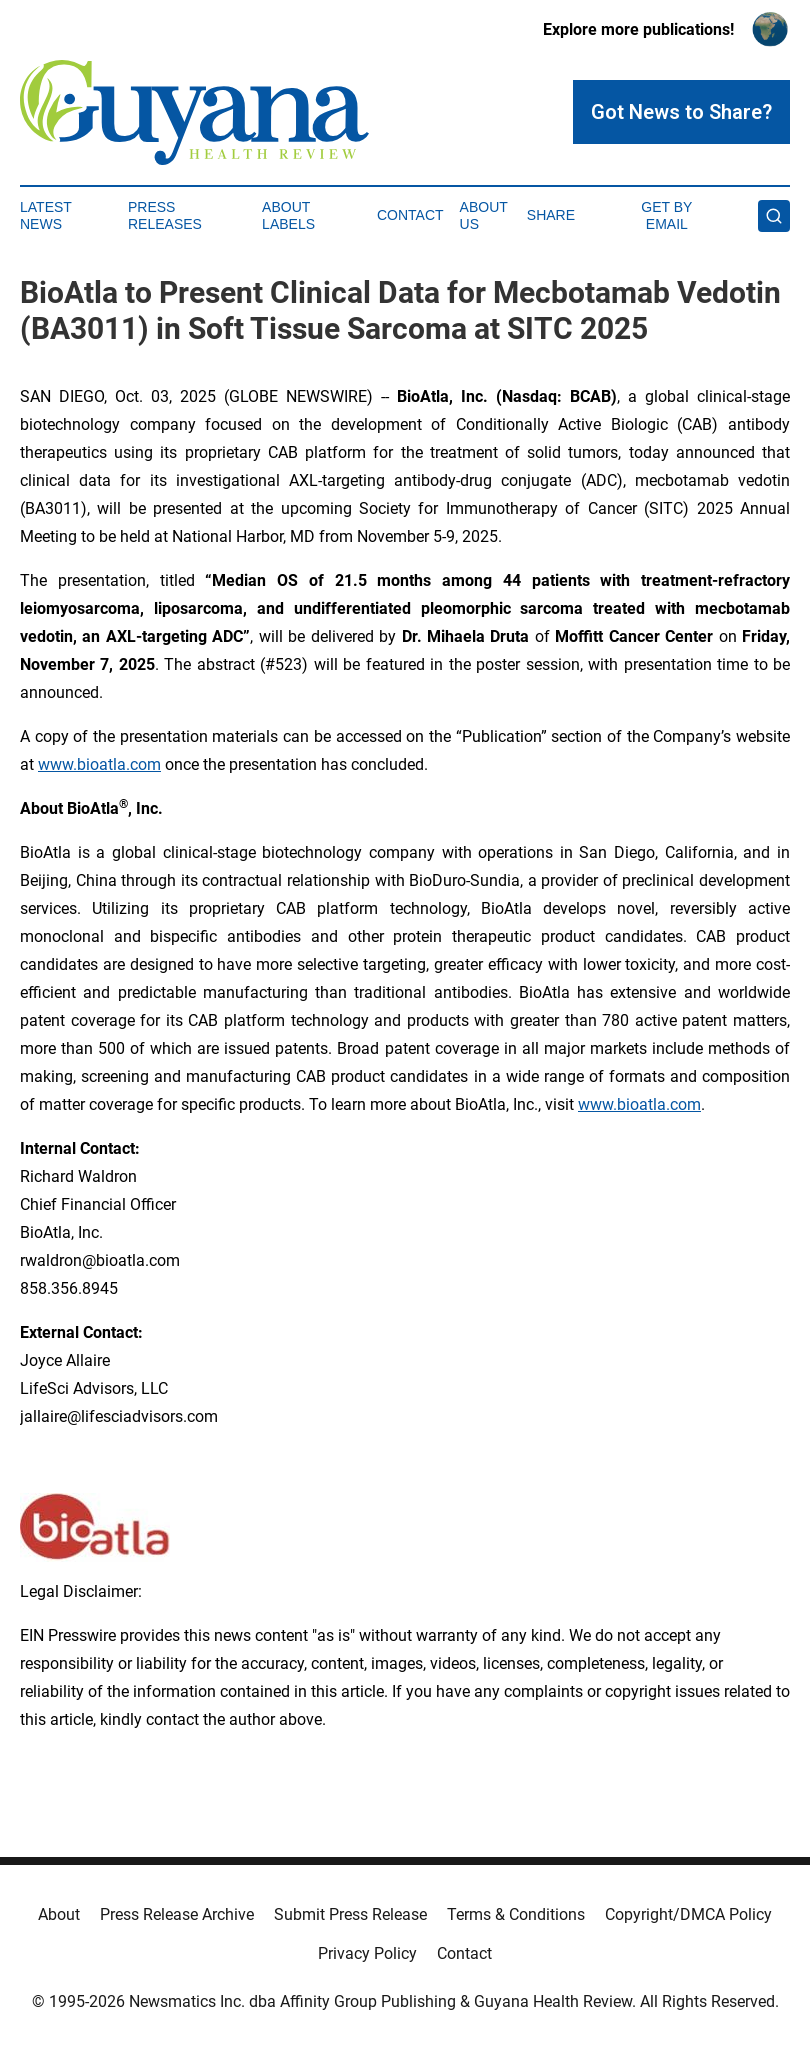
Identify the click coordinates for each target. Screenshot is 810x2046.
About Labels (288, 215)
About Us (484, 215)
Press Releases (165, 215)
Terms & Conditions (516, 1914)
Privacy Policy (367, 1953)
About (59, 1914)
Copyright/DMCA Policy (688, 1914)
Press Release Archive (177, 1914)
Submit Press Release (350, 1914)
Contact (410, 215)
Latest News (46, 215)
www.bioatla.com (99, 764)
